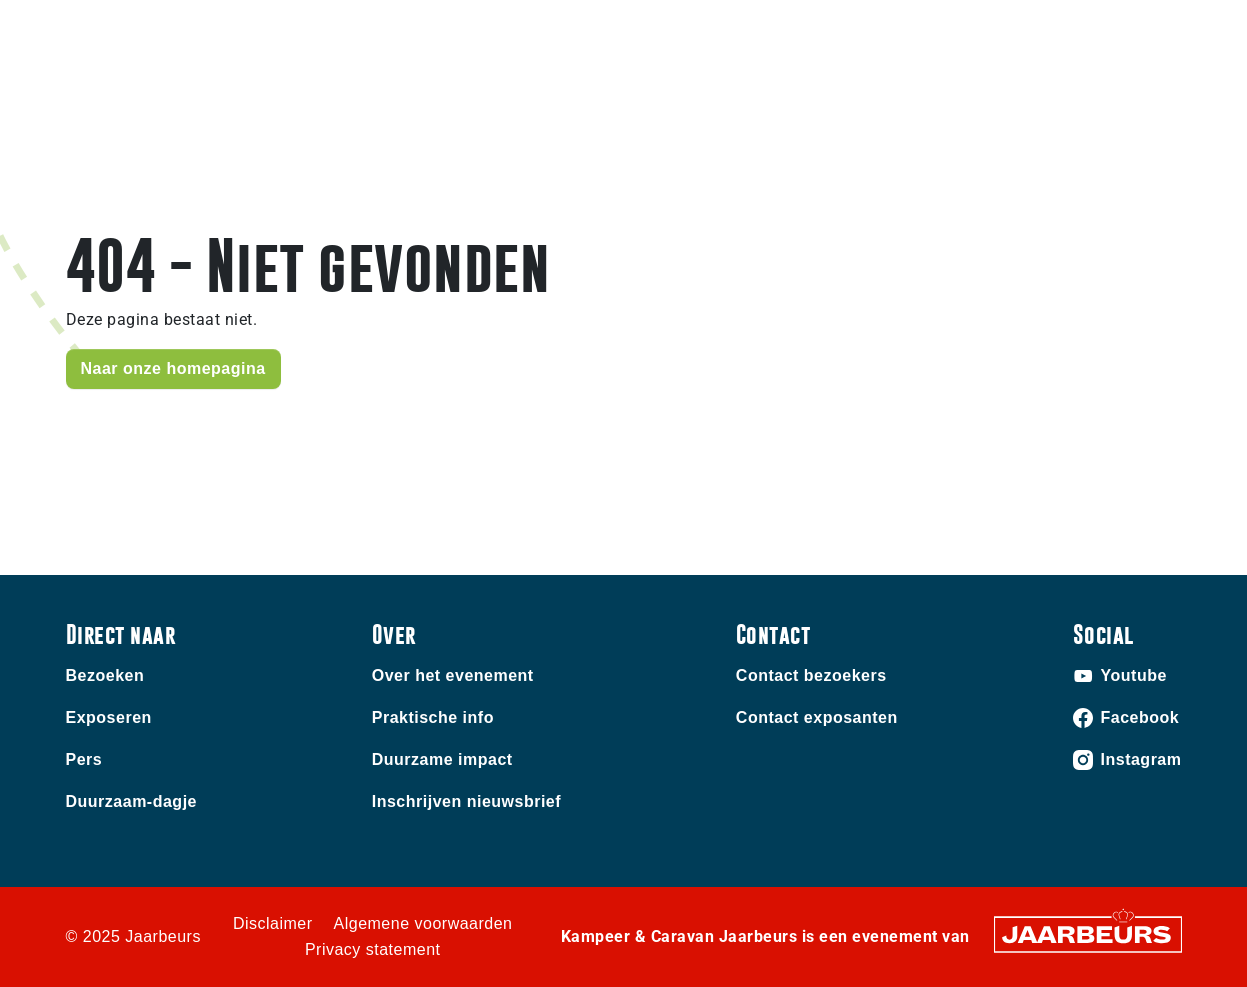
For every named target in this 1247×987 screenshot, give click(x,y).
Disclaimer (273, 923)
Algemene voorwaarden (423, 923)
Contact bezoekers (811, 675)
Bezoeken (105, 675)
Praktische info (433, 717)
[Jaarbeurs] (1088, 933)
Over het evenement (453, 675)
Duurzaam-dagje (131, 801)
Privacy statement (373, 949)
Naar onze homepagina (173, 368)
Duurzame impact (442, 759)
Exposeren (109, 717)
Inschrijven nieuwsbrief (466, 801)
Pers (84, 759)
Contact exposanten (817, 717)
